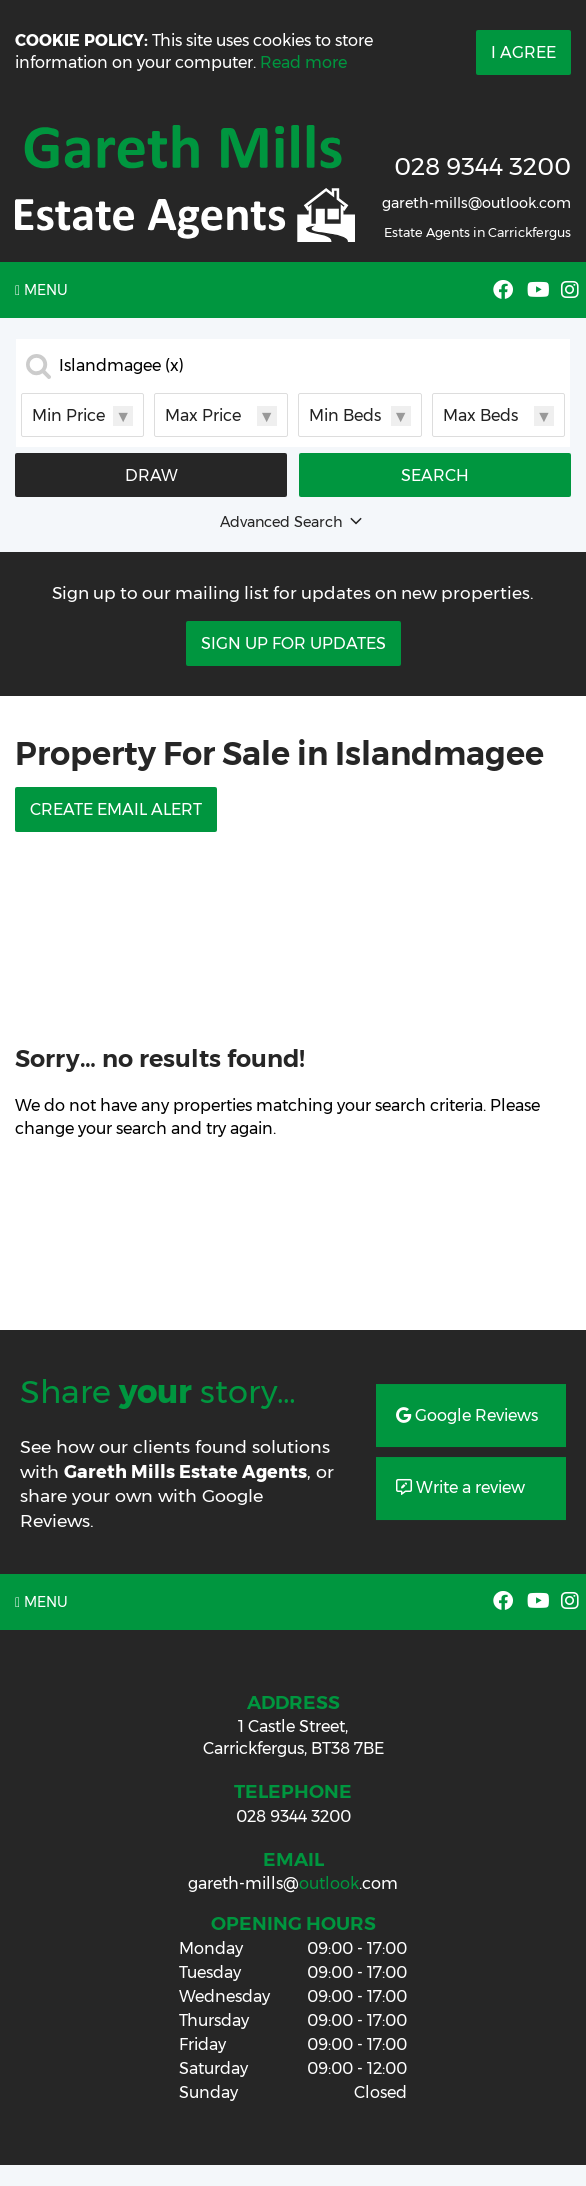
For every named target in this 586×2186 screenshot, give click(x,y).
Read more (303, 62)
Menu (41, 290)
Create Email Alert (116, 809)
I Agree (523, 52)
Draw (151, 475)
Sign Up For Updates (293, 643)
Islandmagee (121, 366)
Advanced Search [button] (293, 522)
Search (435, 475)
